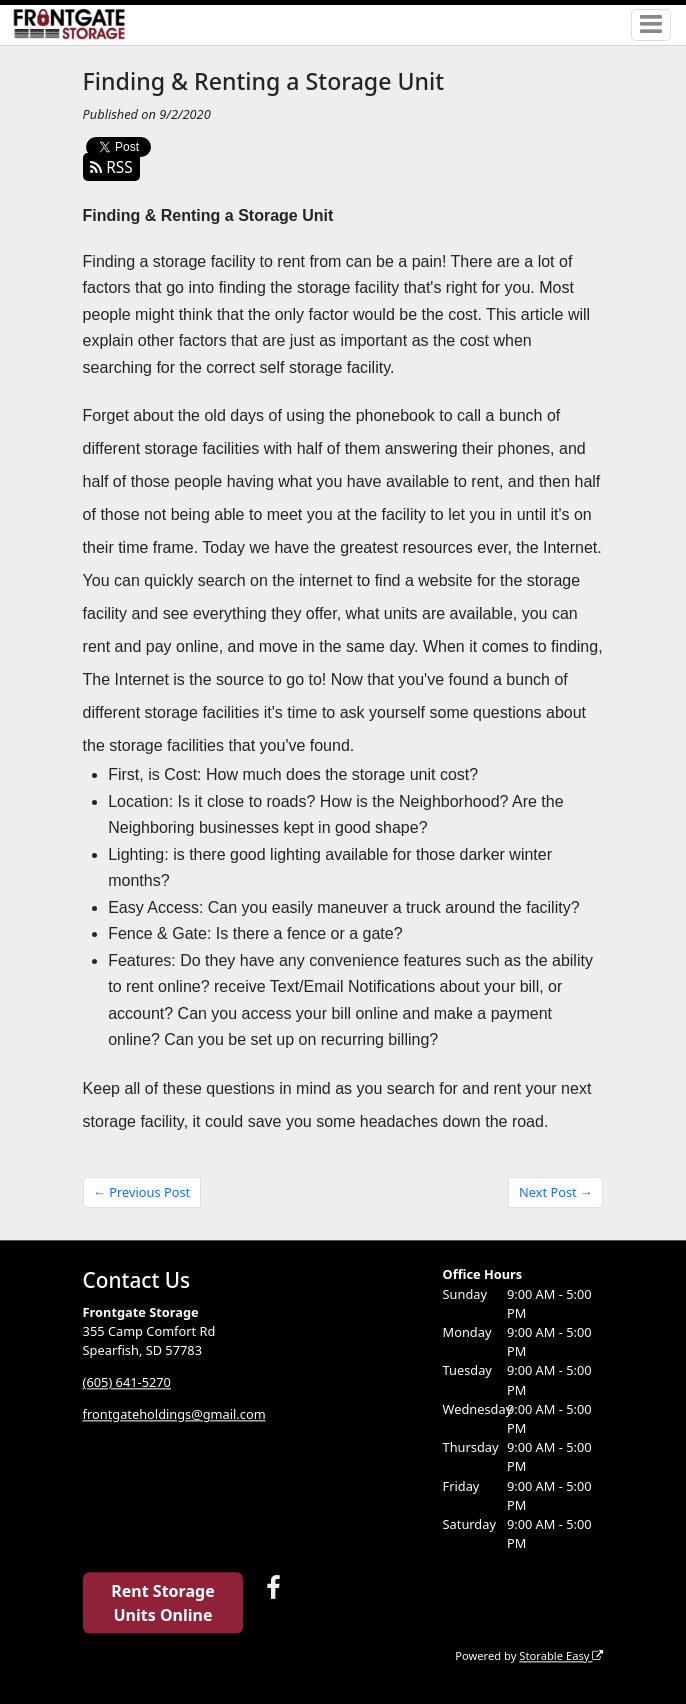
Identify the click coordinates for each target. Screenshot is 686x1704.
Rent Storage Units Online (162, 1603)
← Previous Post (141, 1192)
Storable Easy (561, 1655)
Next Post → (556, 1192)
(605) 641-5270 (127, 1383)
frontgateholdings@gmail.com (174, 1415)
